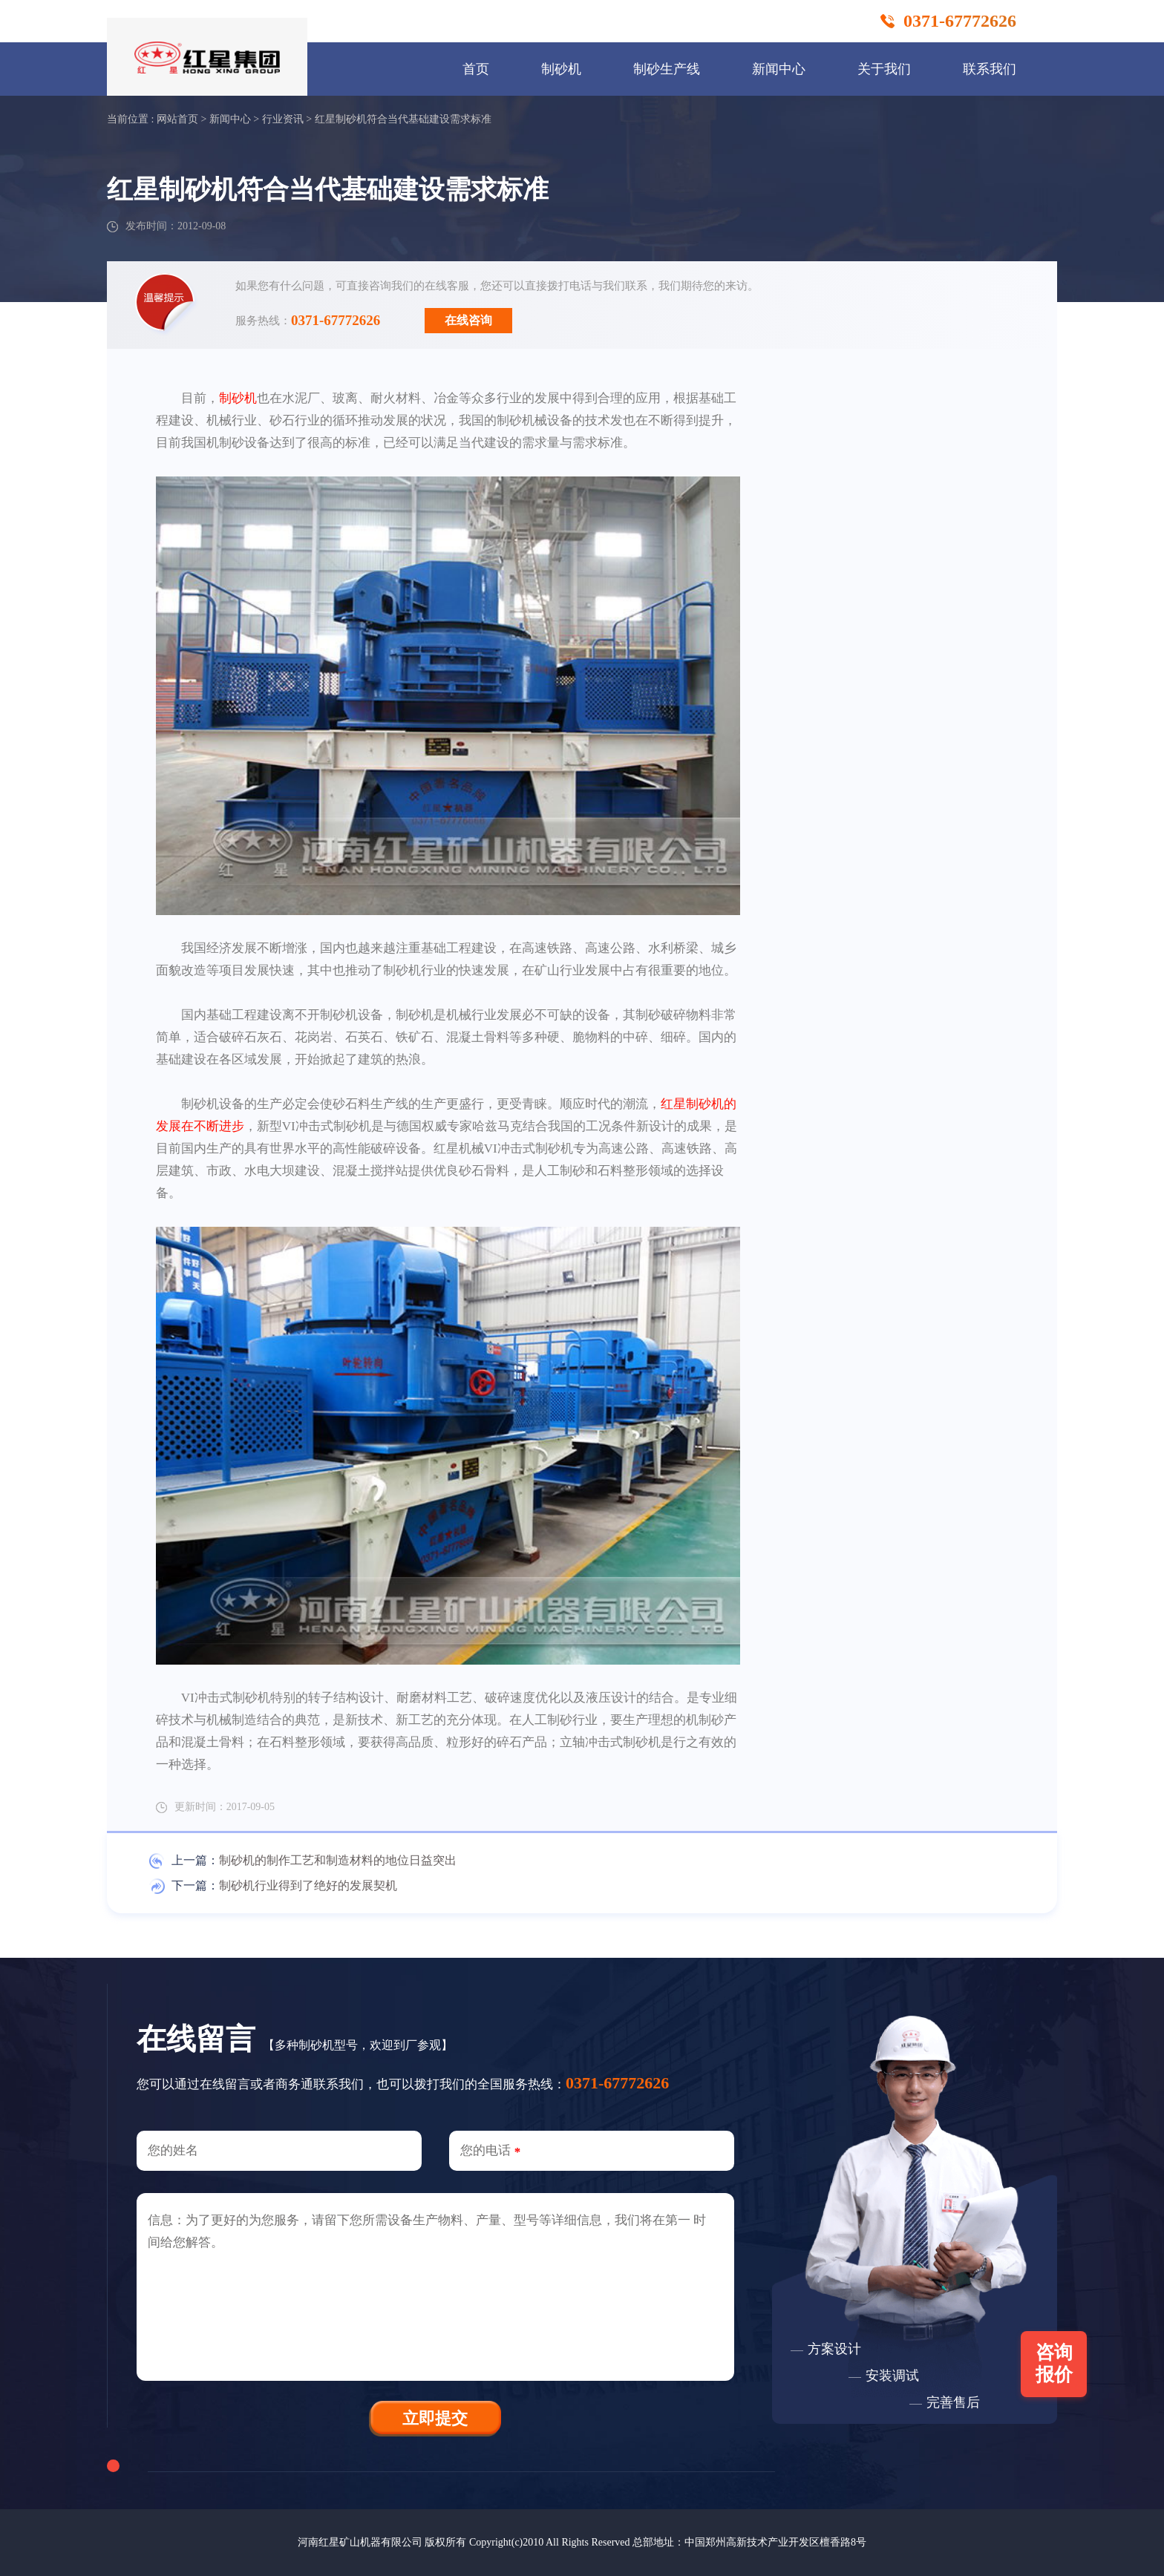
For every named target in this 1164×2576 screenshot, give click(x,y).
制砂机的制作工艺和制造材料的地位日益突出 (338, 1860)
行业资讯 (283, 119)
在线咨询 (468, 320)
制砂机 (561, 69)
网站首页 (177, 119)
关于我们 (884, 69)
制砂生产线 (666, 69)
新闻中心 (778, 69)
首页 (475, 69)
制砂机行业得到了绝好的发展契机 (308, 1885)
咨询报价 (1054, 2363)
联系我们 (989, 69)
